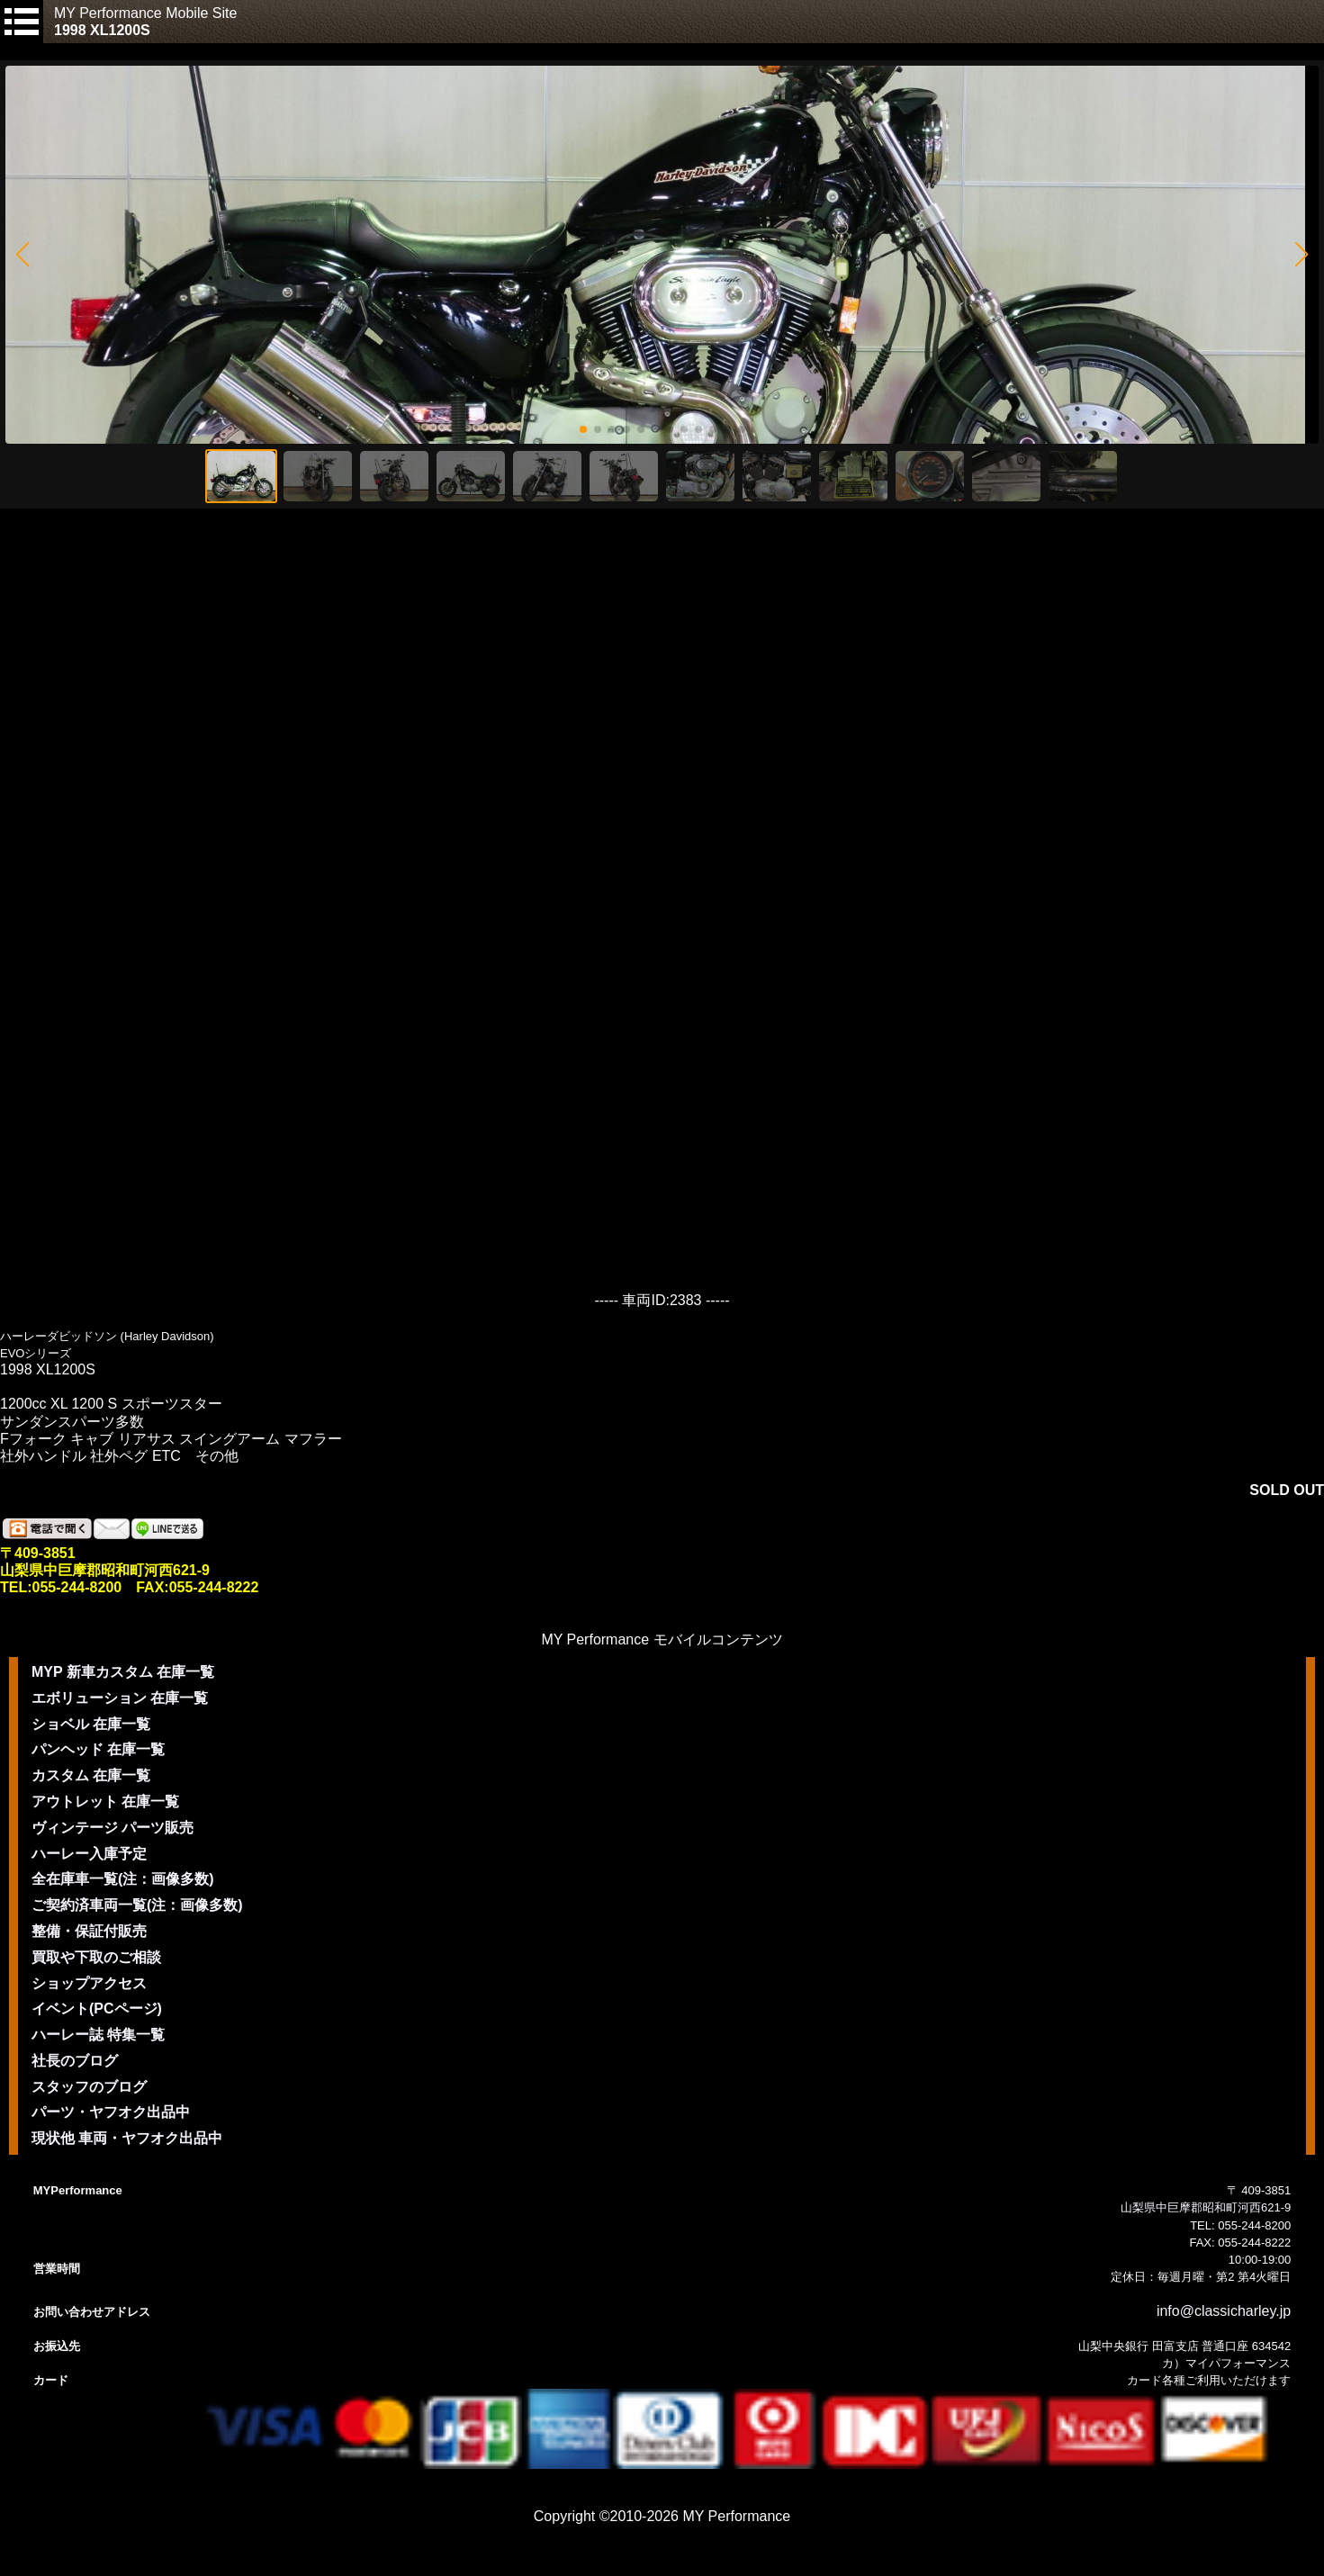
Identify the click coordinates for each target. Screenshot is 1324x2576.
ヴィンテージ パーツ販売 (113, 1827)
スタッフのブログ (89, 2086)
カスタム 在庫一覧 (91, 1775)
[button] (22, 254)
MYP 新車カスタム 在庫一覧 (123, 1672)
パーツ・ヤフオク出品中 (111, 2112)
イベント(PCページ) (97, 2008)
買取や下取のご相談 (96, 1957)
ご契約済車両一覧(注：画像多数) (137, 1905)
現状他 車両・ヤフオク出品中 (127, 2138)
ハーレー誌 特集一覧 (98, 2034)
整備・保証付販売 (89, 1931)
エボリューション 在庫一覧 (120, 1698)
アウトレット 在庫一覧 (105, 1801)
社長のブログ (75, 2060)
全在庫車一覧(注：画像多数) (123, 1879)
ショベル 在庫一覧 (91, 1724)
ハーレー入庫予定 (89, 1853)
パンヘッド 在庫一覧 (98, 1749)
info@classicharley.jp (1224, 2311)
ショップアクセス (89, 1983)
